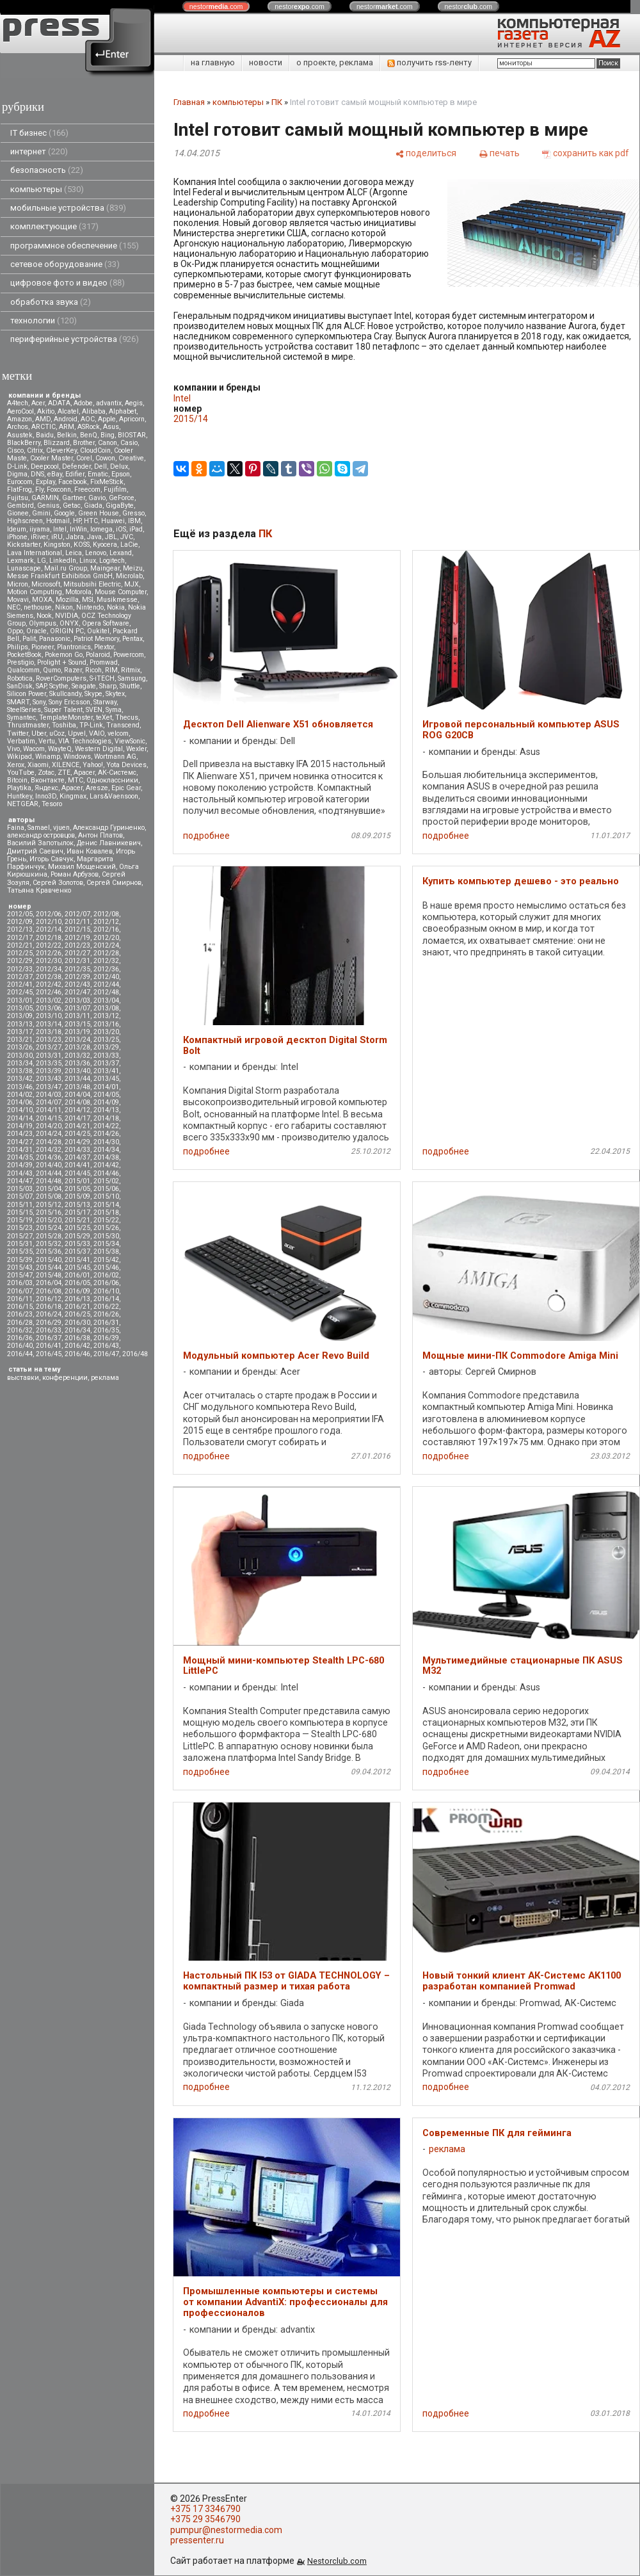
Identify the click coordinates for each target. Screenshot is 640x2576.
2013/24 (77, 1039)
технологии (43, 320)
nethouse (38, 607)
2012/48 (106, 992)
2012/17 (20, 938)
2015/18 (106, 1212)
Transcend (123, 725)
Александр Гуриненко (109, 827)
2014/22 (106, 1126)
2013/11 (77, 1016)
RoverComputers (61, 678)
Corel (84, 458)
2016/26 (106, 1314)
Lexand (120, 553)
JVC (126, 537)
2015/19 (20, 1220)
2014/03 (48, 1094)
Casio (129, 443)
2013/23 (48, 1039)
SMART (18, 702)
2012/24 (106, 945)
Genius (48, 505)
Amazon (19, 419)
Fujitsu (17, 498)
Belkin (67, 435)
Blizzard (57, 443)
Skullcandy (65, 694)
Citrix (35, 450)
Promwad (104, 662)
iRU (57, 537)
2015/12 (48, 1205)
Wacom (34, 749)
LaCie (129, 544)
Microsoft (45, 584)
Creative (131, 458)
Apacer (72, 788)
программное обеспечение (74, 245)
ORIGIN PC (67, 631)
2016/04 (48, 1283)
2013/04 (106, 1000)
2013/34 (20, 1063)
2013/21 (20, 1039)
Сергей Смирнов (113, 883)
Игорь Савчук (51, 859)
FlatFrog (19, 489)
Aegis (134, 403)
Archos (17, 427)
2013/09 (20, 1016)
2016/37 (48, 1338)
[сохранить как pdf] (585, 153)
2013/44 (77, 1078)
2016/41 (48, 1345)
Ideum (16, 529)
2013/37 (106, 1063)
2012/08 (106, 914)
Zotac (46, 772)
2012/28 (106, 953)
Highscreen (25, 521)
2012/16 (106, 929)
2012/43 (77, 984)
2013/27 (48, 1047)
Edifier (74, 474)
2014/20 (48, 1126)
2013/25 (106, 1039)
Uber (38, 733)
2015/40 (48, 1260)
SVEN (94, 710)
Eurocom (20, 482)
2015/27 (20, 1236)
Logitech (112, 560)
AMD (43, 419)
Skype (93, 694)
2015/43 (20, 1267)
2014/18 (106, 1118)
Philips (17, 647)
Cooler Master (51, 458)
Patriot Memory (96, 639)
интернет (39, 151)
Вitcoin (17, 780)
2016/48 (135, 1354)
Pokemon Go (64, 655)
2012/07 (77, 914)
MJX (131, 584)
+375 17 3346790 (205, 2509)
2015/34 (106, 1244)
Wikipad (19, 756)
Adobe (83, 403)
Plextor (104, 647)
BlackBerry (23, 443)
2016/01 (77, 1275)
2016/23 (20, 1314)
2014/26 (106, 1134)
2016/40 (20, 1345)
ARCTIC (43, 427)
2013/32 (77, 1055)
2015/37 (77, 1251)
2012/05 (20, 914)
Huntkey (19, 796)
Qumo (52, 670)
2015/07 (20, 1196)
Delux (119, 466)
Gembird (20, 505)
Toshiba (64, 725)
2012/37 (20, 977)
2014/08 (77, 1102)
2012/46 (48, 992)
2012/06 (48, 914)
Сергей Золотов (58, 883)
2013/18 (48, 1032)
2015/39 (20, 1260)
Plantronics (74, 647)
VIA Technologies (84, 741)
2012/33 (20, 969)
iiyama (39, 529)
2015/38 (106, 1251)
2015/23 (20, 1228)
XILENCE (65, 765)
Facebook (72, 482)
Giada (93, 505)
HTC (91, 521)
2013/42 (20, 1078)
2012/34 (48, 969)
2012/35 (77, 969)
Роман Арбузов (75, 874)
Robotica (20, 678)
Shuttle (130, 686)
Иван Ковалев (90, 851)
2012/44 (106, 984)
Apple (107, 419)
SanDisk (20, 686)
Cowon (105, 458)
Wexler (136, 749)
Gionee (18, 513)
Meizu (133, 568)
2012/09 (20, 922)
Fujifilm (115, 489)
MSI (87, 599)
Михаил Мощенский (82, 867)
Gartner (73, 498)
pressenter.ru (197, 2540)
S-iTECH (102, 678)
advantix (109, 403)
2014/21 (77, 1126)
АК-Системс (117, 772)
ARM (66, 427)
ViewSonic (130, 741)
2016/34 (77, 1330)
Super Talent (63, 710)
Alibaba (94, 411)
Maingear (105, 568)
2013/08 (106, 1008)
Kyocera (105, 544)
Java (94, 537)
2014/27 (20, 1142)
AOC (88, 419)
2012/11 (77, 922)
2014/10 (20, 1110)
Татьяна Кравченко (39, 890)
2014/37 (77, 1157)
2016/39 (106, 1338)
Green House (98, 513)
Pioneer (42, 647)
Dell (100, 466)
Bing (107, 435)
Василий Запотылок (40, 843)
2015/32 (48, 1244)
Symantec (21, 717)
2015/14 (106, 1205)
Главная (189, 102)
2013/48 (77, 1087)
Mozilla (67, 599)
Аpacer (84, 772)
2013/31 (48, 1055)
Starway (104, 702)
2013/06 (48, 1008)
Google (64, 513)
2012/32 (106, 961)
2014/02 (20, 1094)
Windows (77, 756)
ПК (276, 102)
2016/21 (77, 1306)
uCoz (57, 733)
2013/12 (106, 1016)
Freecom (87, 489)
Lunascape (24, 568)
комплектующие (54, 226)
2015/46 (106, 1267)
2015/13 (77, 1205)
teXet (104, 717)
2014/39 (20, 1165)
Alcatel (68, 411)
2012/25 (20, 953)
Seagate (84, 686)
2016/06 (106, 1283)
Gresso (133, 513)
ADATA (59, 403)
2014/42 (106, 1165)
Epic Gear (126, 788)
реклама (105, 1377)
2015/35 (20, 1251)
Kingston (57, 544)
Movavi (18, 599)
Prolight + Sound (61, 662)
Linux (87, 560)
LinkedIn (62, 560)
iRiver (39, 537)
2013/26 (20, 1047)
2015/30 (106, 1236)
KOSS (82, 544)
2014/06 (20, 1102)
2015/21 (77, 1220)
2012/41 (20, 984)
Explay (45, 482)
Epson (120, 474)
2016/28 (20, 1322)
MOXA (42, 599)
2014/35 (20, 1157)
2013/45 (106, 1078)
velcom (118, 733)
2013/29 (106, 1047)
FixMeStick (107, 482)
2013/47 (48, 1087)
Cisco (15, 450)
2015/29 (77, 1236)
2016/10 (106, 1291)
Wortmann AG (115, 756)
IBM (134, 521)
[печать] (499, 153)
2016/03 (20, 1283)
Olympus (42, 623)
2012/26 (48, 953)
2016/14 (106, 1299)
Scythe (58, 686)
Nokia (116, 607)
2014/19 (20, 1126)
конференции (65, 1377)
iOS (121, 529)
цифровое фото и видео (67, 283)
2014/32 (48, 1150)
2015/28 (48, 1236)
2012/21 (20, 945)
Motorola (78, 592)
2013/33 (106, 1055)
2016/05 (77, 1283)
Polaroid (98, 655)
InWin (78, 529)
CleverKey (61, 450)
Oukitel (98, 631)
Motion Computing (34, 592)
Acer (38, 403)
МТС (75, 780)
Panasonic (54, 639)
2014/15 (48, 1118)
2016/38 (77, 1338)
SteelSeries (24, 710)
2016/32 (20, 1330)
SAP (41, 686)
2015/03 (20, 1189)
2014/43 (20, 1173)
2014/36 (48, 1157)
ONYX (69, 623)
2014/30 (106, 1142)
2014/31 (20, 1150)
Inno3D (45, 796)
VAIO (96, 733)
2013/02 (48, 1000)
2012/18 (48, 938)
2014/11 (48, 1110)
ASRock (88, 427)
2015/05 (77, 1189)
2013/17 (20, 1032)
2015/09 (77, 1196)
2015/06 (106, 1189)
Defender (76, 466)
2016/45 (48, 1354)
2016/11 (20, 1299)
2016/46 (77, 1354)
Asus (111, 427)
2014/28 (48, 1142)
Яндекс (46, 788)
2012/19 (77, 938)
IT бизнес (39, 133)
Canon (107, 443)
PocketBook (24, 655)
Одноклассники (112, 780)
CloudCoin (95, 450)
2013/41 (106, 1071)
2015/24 (48, 1228)
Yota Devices (126, 765)
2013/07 (77, 1008)
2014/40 (48, 1165)
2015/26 (106, 1228)
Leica (73, 553)
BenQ (88, 435)
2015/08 (48, 1196)
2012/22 (48, 945)
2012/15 (77, 929)
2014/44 (48, 1173)
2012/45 (20, 992)
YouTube (21, 772)
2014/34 (106, 1150)
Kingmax (73, 796)
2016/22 (106, 1306)
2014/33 (77, 1150)
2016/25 (77, 1314)
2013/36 (77, 1063)
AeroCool (20, 411)
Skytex (115, 694)
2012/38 (48, 977)
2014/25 (77, 1134)
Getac (72, 505)
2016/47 (106, 1354)
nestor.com (216, 6)
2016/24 (48, 1314)
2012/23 (77, 945)
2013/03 (77, 1000)
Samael (39, 827)
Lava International (34, 553)
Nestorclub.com (337, 2561)
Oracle (36, 631)
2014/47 (20, 1181)
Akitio (45, 411)
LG (41, 560)
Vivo (13, 749)
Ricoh (93, 670)
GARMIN (45, 498)
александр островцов (41, 835)
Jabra (75, 537)
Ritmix (130, 670)
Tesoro (52, 804)
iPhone (17, 537)
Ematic (98, 474)
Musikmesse (117, 599)
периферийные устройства (74, 339)
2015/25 (77, 1228)
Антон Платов (100, 835)
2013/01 (20, 1000)
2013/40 (77, 1071)
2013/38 (20, 1071)
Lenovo (95, 553)
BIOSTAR (132, 435)
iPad (136, 529)
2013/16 (106, 1024)
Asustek (20, 435)
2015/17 (77, 1212)
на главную (213, 62)
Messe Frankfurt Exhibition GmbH (60, 576)
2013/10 (48, 1016)
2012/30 (48, 961)
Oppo (15, 631)
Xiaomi (38, 765)
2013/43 (48, 1078)
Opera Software (105, 623)
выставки (23, 1377)
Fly (39, 489)
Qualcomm (23, 670)
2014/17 (77, 1118)
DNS (37, 474)
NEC (13, 607)
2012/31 (77, 961)
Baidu (45, 435)
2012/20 (106, 938)
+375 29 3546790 (205, 2519)
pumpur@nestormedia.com (226, 2530)
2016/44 (20, 1354)
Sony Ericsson (69, 702)
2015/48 (48, 1275)
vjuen (61, 827)
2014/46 (106, 1173)
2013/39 (48, 1071)
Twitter (17, 733)
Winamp (47, 756)
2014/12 (77, 1110)
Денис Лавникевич (109, 843)
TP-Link (91, 725)
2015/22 (106, 1220)
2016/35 (106, 1330)
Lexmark (20, 560)
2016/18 (48, 1306)
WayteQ (60, 749)
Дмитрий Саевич (35, 851)
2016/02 (106, 1275)
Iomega (101, 529)
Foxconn (59, 489)
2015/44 (48, 1267)
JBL (111, 537)
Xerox (15, 765)
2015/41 (77, 1260)
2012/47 (77, 992)
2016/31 (106, 1322)
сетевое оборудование (65, 264)
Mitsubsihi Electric (92, 584)
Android (65, 419)
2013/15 (77, 1024)
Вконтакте (48, 780)
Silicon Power (26, 694)
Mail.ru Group (65, 568)
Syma (114, 710)
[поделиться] (426, 153)
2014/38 (106, 1157)
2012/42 (48, 984)
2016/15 (20, 1306)
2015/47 (20, 1275)
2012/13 (20, 929)
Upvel (77, 733)
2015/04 (48, 1189)
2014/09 (106, 1102)
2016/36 (20, 1338)
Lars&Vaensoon (114, 796)
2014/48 (48, 1181)
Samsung (132, 678)
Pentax (132, 639)
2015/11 (20, 1205)
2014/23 (20, 1134)
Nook (44, 616)
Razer (73, 670)
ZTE (64, 772)
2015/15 (20, 1212)
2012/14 (48, 929)
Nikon (64, 607)
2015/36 (48, 1251)
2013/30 (20, 1055)
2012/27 (77, 953)
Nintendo (90, 607)
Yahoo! (93, 765)
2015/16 (48, 1212)
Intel (60, 529)
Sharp (107, 686)
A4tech (17, 403)
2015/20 (48, 1220)
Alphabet (122, 411)
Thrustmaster (28, 725)
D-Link (17, 466)
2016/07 (20, 1291)
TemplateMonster (66, 717)
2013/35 (48, 1063)
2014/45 (77, 1173)
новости (265, 62)
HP (77, 521)
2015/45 (77, 1267)
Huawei (113, 521)
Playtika (19, 788)
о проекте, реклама (334, 62)
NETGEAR (22, 804)
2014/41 (77, 1165)
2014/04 (77, 1094)
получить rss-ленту (429, 62)
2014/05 (106, 1094)
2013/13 (20, 1024)
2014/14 (20, 1118)
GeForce (121, 498)
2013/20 (106, 1032)
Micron (17, 584)
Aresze (97, 788)
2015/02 (106, 1181)
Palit (29, 639)
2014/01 (106, 1087)
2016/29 (48, 1322)
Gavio (97, 498)
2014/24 (48, 1134)
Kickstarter (23, 544)
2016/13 (77, 1299)
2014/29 (77, 1142)
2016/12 (48, 1299)
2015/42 (106, 1260)
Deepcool (45, 466)
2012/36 (106, 969)
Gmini (41, 513)
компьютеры (47, 189)
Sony (39, 702)
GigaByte (120, 505)
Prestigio (20, 662)
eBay (54, 474)
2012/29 (20, 961)
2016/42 (77, 1345)
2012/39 (77, 977)
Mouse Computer (121, 592)
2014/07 (48, 1102)
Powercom (128, 655)
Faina (15, 827)
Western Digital (99, 749)
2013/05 (20, 1008)
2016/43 (106, 1345)
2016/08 (48, 1291)
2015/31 (20, 1244)
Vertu (46, 741)
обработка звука (50, 302)
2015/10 (106, 1196)
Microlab (129, 576)
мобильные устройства (68, 208)
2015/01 (77, 1181)
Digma (17, 474)
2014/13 (106, 1110)
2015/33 (77, 1244)
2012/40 (106, 977)
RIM (111, 670)
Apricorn (132, 419)
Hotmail (58, 521)
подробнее (206, 835)
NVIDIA (66, 616)
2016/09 (77, 1291)
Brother (84, 443)
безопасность (46, 170)
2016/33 (48, 1330)
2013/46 (20, 1087)
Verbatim (21, 741)
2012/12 (106, 922)
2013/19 (77, 1032)
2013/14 (48, 1024)
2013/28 (77, 1047)
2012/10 (48, 922)
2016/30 (77, 1322)
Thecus (126, 717)
